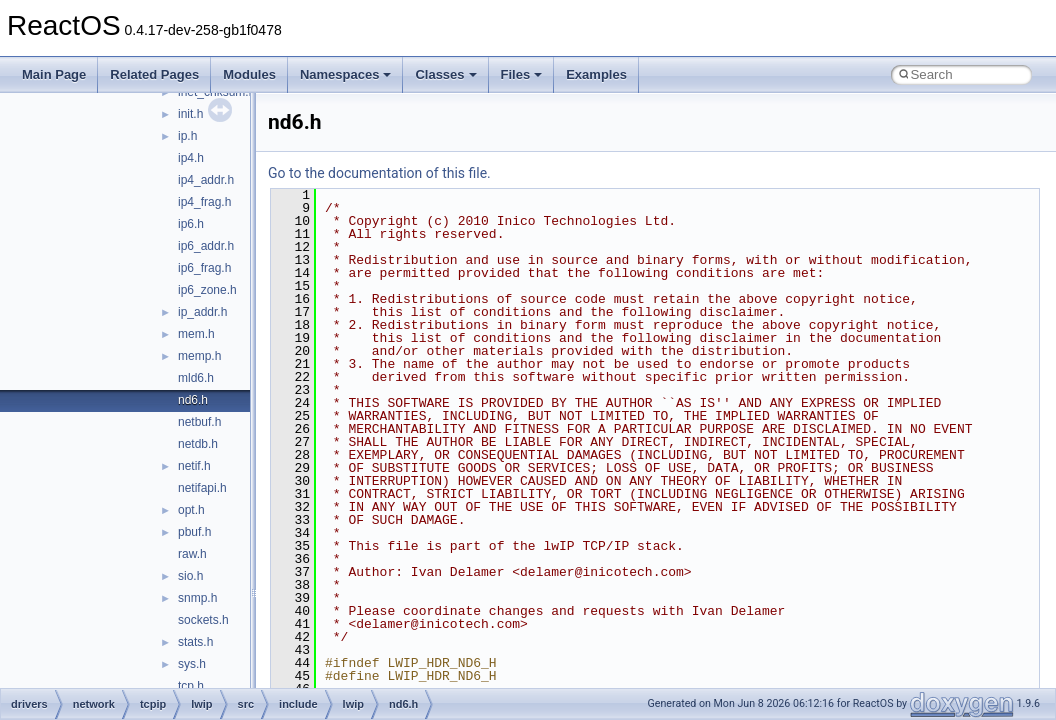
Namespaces (346, 74)
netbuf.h (199, 422)
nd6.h (193, 400)
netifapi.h (202, 488)
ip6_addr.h (206, 246)
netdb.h (198, 444)
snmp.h (197, 598)
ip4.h (191, 158)
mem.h (196, 334)
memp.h (199, 356)
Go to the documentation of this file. (379, 173)
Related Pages (154, 74)
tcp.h (191, 686)
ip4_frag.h (204, 202)
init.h (190, 114)
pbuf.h (194, 532)
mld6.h (196, 378)
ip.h (187, 136)
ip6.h (191, 224)
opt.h (191, 510)
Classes (445, 74)
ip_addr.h (202, 312)
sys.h (192, 664)
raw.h (192, 554)
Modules (249, 74)
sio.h (190, 576)
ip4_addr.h (206, 180)
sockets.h (203, 620)
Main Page (54, 74)
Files (522, 74)
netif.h (194, 466)
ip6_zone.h (207, 290)
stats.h (195, 642)
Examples (596, 74)
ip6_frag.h (204, 268)
